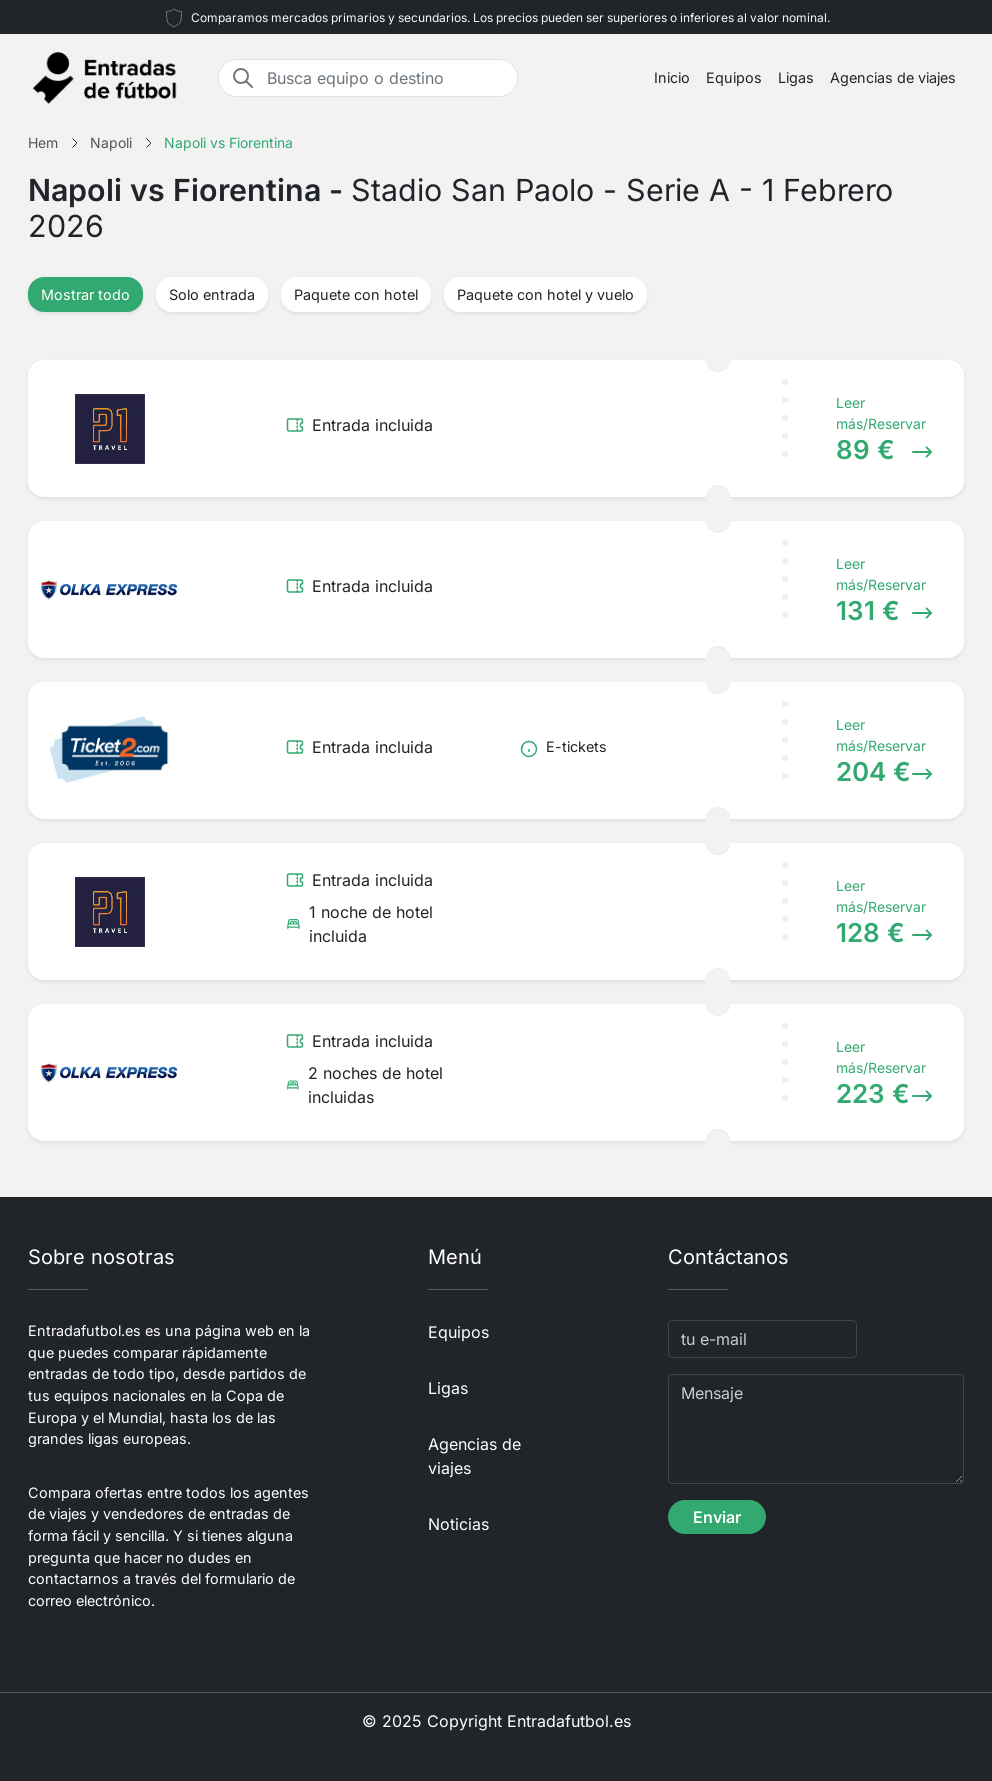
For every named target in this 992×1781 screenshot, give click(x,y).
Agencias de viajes (893, 77)
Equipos (734, 77)
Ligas (796, 77)
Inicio (672, 77)
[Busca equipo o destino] (386, 78)
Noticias (458, 1524)
